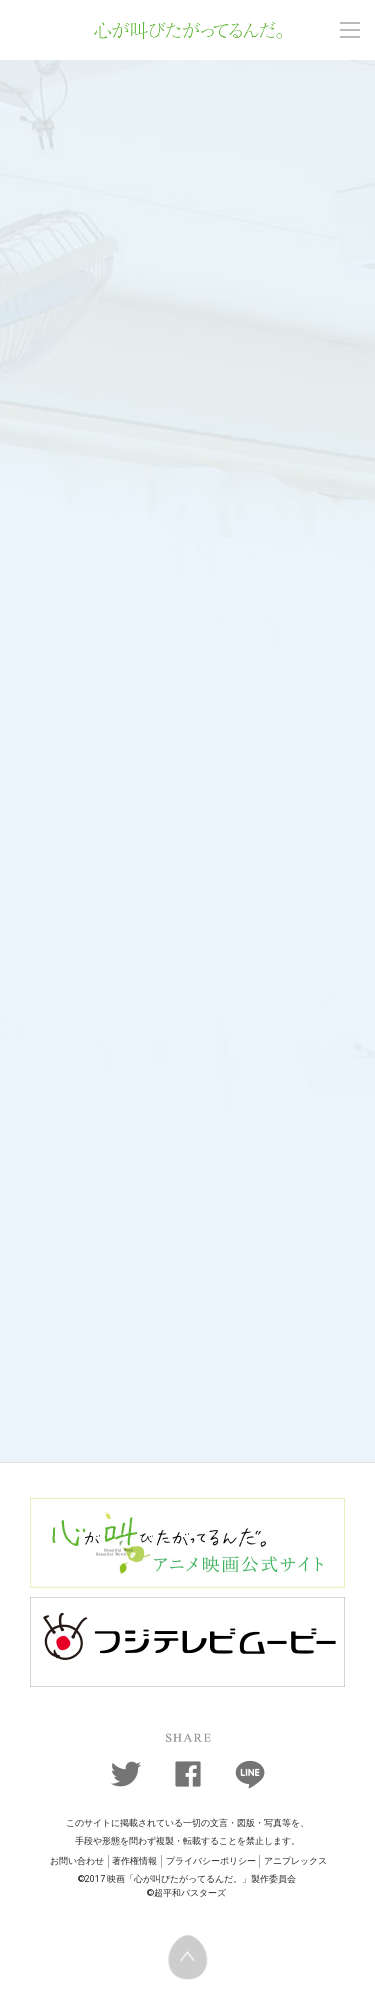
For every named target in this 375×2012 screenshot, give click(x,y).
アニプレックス (295, 1861)
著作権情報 (134, 1861)
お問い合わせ (77, 1861)
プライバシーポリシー (211, 1861)
